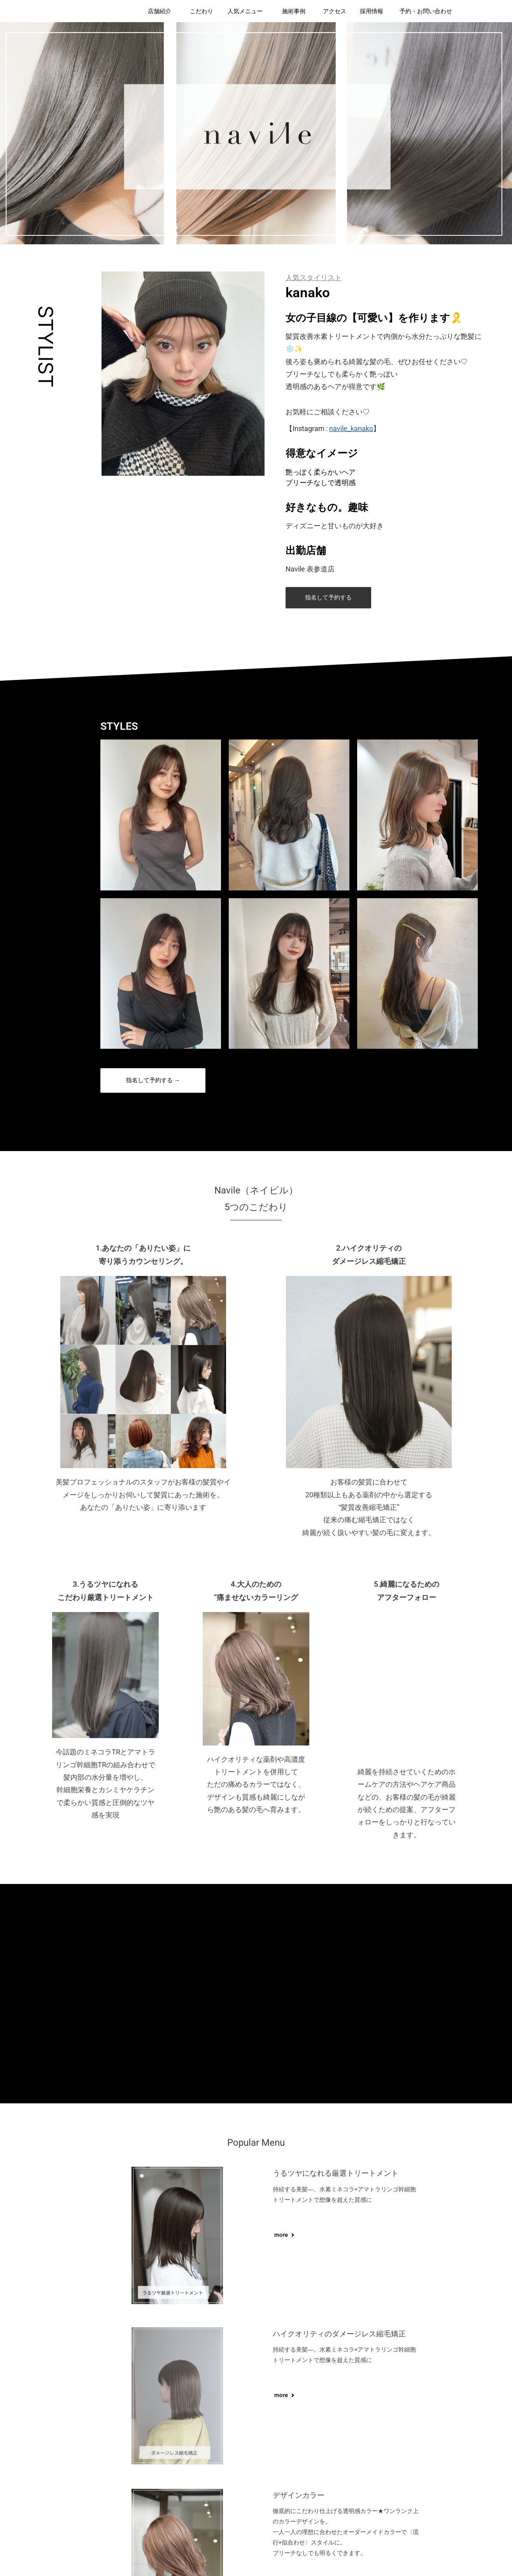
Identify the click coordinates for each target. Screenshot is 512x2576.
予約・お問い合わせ (426, 11)
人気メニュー (245, 11)
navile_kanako (351, 428)
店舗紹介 (159, 11)
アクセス (334, 11)
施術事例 (293, 11)
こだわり (201, 11)
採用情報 (371, 11)
